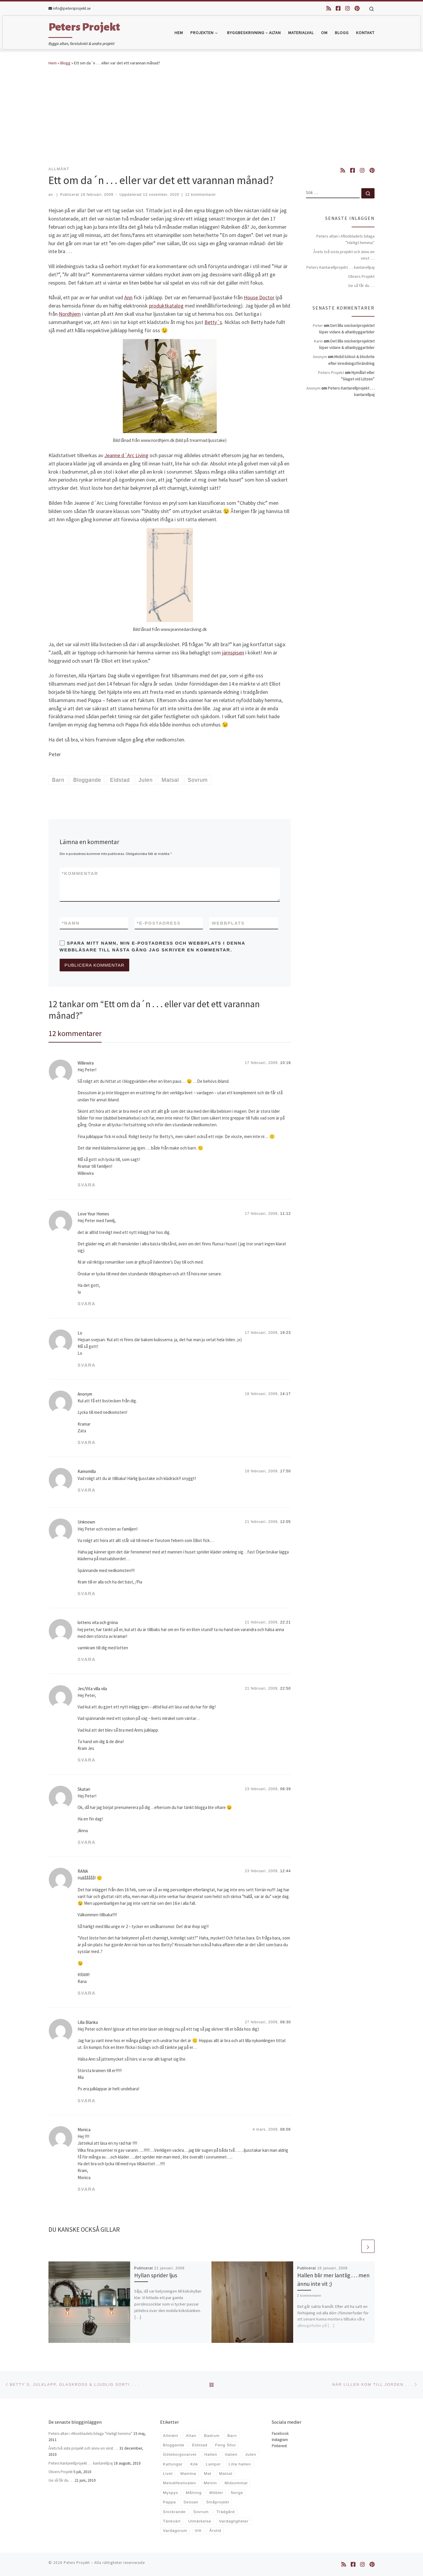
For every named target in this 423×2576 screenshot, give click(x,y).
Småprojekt (217, 2502)
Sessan (191, 2502)
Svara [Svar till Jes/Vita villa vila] (86, 1759)
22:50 (285, 1688)
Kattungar (173, 2464)
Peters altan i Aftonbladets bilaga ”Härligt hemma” (345, 239)
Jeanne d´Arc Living (126, 455)
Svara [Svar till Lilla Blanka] (86, 2100)
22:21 (285, 1622)
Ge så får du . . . (361, 285)
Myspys (170, 2492)
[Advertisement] (211, 116)
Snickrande (174, 2512)
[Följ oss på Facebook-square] (338, 8)
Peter (318, 325)
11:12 (285, 1214)
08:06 (285, 2129)
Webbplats (228, 923)
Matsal (226, 2473)
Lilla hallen (240, 2464)
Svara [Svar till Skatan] (86, 1842)
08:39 (285, 1789)
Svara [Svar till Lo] (86, 1364)
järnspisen (233, 652)
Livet (168, 2473)
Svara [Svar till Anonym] (86, 1442)
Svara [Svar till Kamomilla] (86, 1489)
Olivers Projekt (361, 276)
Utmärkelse (199, 2521)
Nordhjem (70, 313)
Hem (52, 63)
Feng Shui (225, 2445)
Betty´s (213, 322)
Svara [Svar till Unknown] (86, 1593)
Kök (194, 2464)
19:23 (285, 1333)
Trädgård (225, 2512)
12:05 (285, 1522)
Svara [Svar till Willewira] (86, 1184)
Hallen (210, 2454)
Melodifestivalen (179, 2483)
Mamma (188, 2473)
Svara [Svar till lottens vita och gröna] (86, 1659)
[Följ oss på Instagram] (347, 8)
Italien (231, 2454)
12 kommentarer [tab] (75, 1033)
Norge (237, 2492)
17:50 (285, 1471)
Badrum (211, 2435)
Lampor (213, 2464)
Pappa (169, 2502)
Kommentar (80, 873)
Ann (128, 297)
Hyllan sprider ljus (155, 2275)
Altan (191, 2435)
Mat (208, 2473)
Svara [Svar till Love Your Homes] (86, 1303)
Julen (250, 2454)
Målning (194, 2492)
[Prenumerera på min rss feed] (328, 8)
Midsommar (236, 2483)
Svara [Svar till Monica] (86, 2188)
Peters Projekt (77, 2562)
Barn (232, 2435)
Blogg (65, 63)
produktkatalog (166, 305)
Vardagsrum (175, 2530)
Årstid (215, 2530)
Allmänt (170, 2435)
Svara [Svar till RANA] (86, 1992)
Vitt (198, 2530)
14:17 (285, 1394)
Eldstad (199, 2445)
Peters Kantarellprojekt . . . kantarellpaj (340, 267)
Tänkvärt (172, 2521)
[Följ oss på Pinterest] (357, 8)
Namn (71, 923)
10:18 (285, 1063)
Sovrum (201, 2512)
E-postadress (159, 923)
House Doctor (259, 297)
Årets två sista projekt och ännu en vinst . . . (344, 255)
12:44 (285, 1871)
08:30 (285, 2022)
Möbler (216, 2492)
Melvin (210, 2483)
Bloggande (173, 2445)
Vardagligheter (234, 2521)
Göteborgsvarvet (180, 2454)
